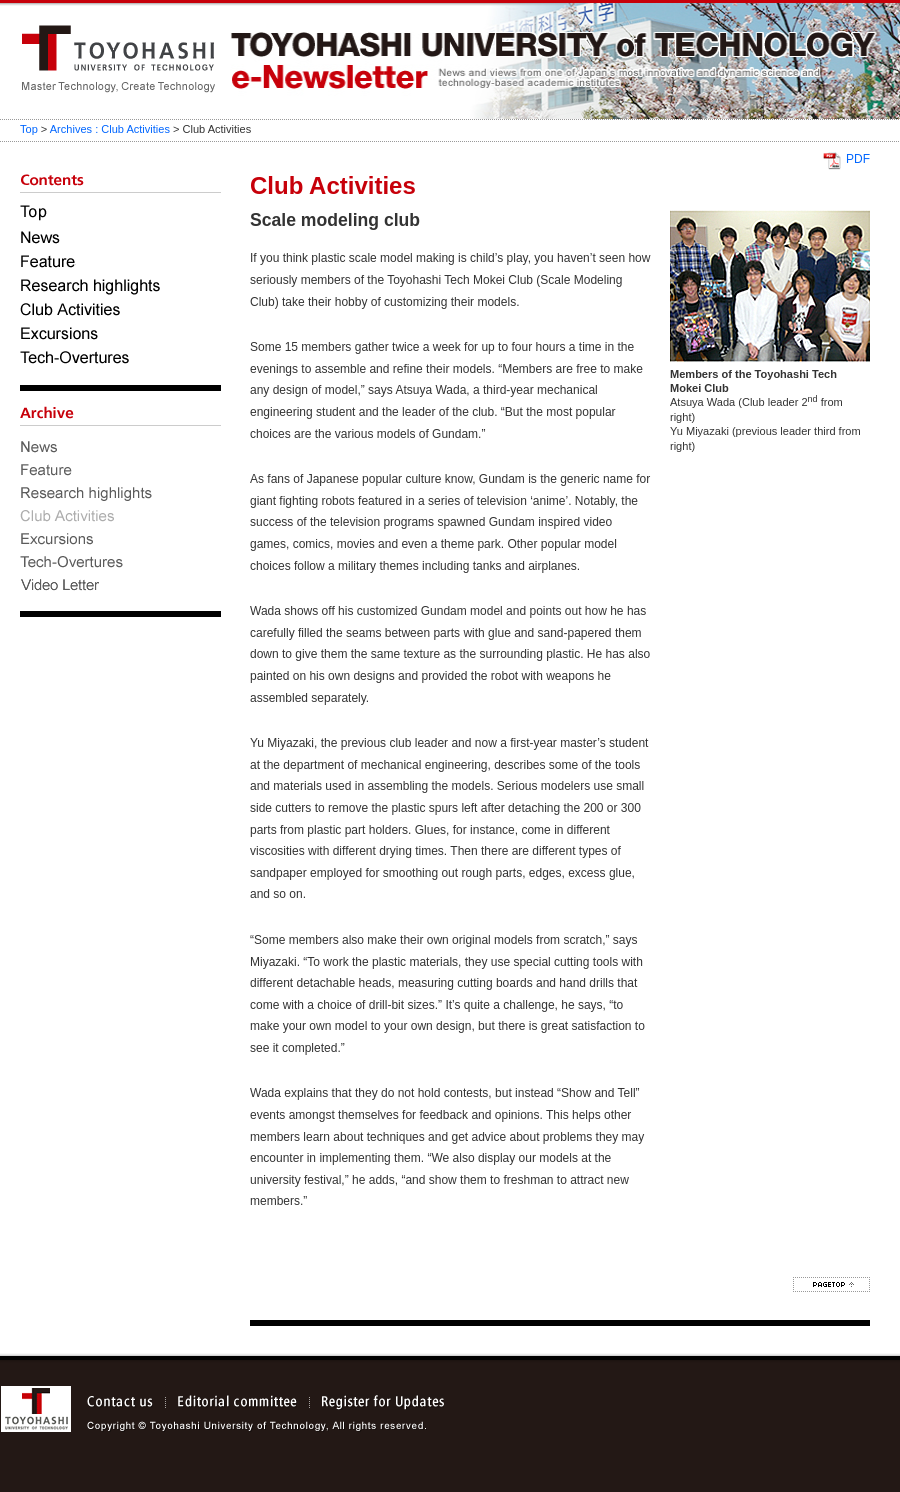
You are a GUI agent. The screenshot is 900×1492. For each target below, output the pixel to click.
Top (29, 129)
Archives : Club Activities (110, 129)
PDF (858, 159)
